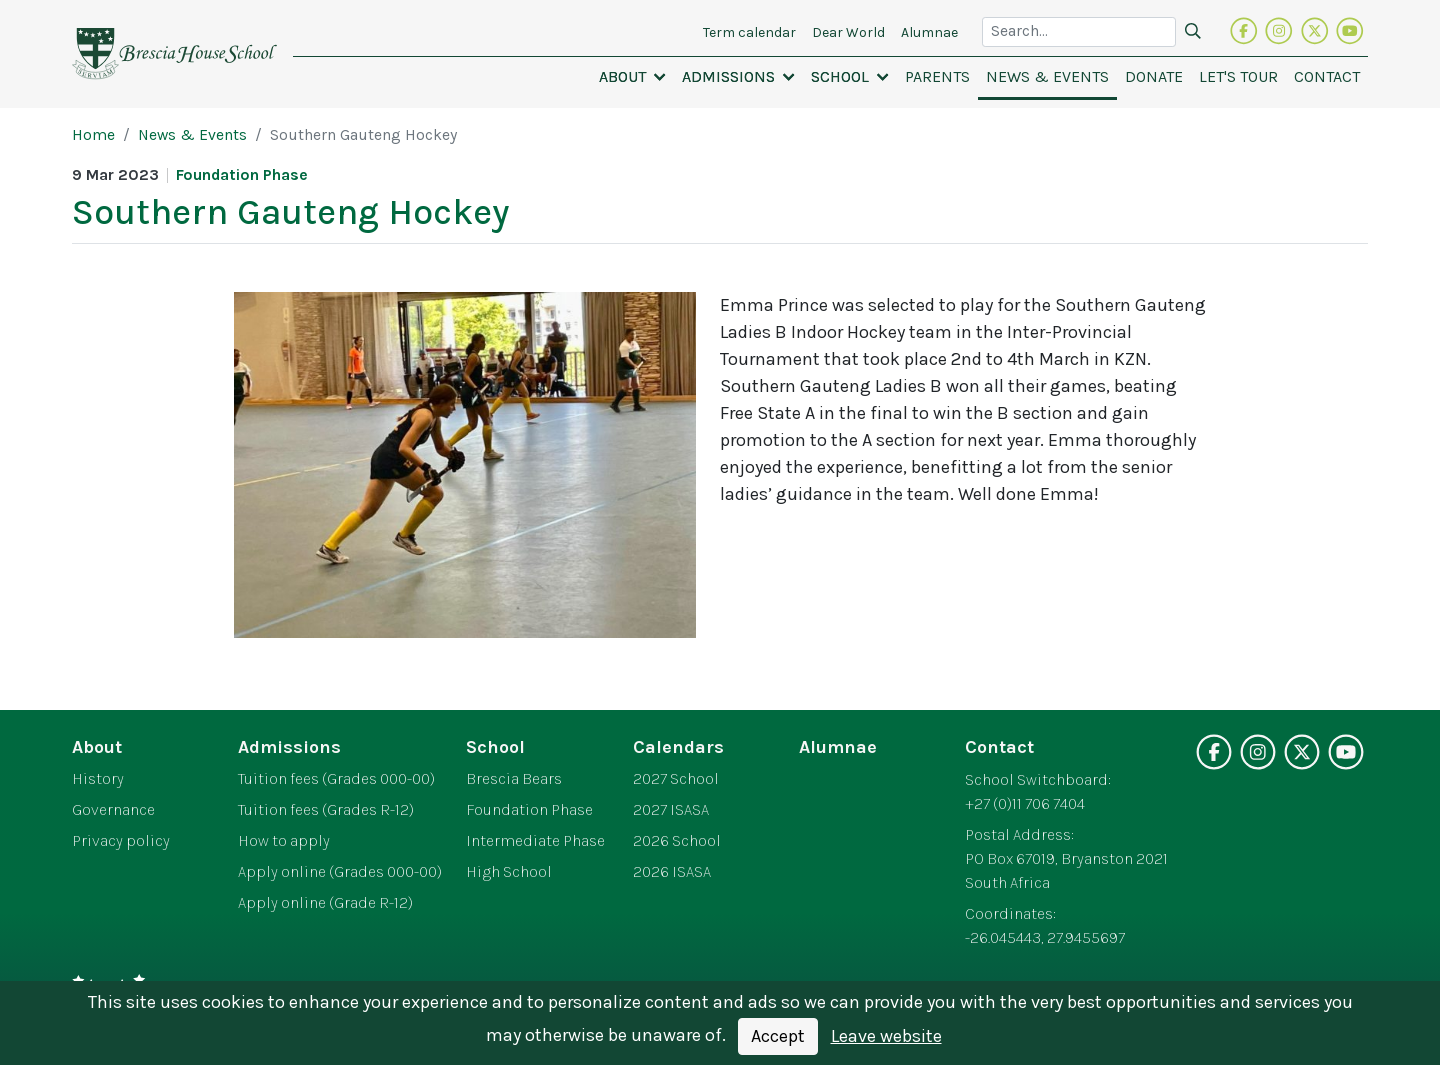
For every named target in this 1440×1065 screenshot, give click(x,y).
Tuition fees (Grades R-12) (326, 810)
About (97, 747)
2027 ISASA (671, 810)
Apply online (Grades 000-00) (340, 872)
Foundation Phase (529, 810)
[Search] (1193, 32)
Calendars (678, 747)
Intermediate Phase (535, 841)
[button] (632, 77)
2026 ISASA (672, 872)
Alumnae (838, 747)
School (495, 747)
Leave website (886, 1036)
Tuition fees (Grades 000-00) (336, 779)
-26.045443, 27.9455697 (1045, 938)
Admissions (289, 747)
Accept (778, 1036)
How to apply (284, 841)
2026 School (677, 841)
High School (509, 872)
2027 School (676, 779)
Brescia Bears (514, 779)
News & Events (192, 135)
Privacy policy (121, 841)
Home (93, 135)
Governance (113, 810)
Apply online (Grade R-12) (325, 903)
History (98, 779)
